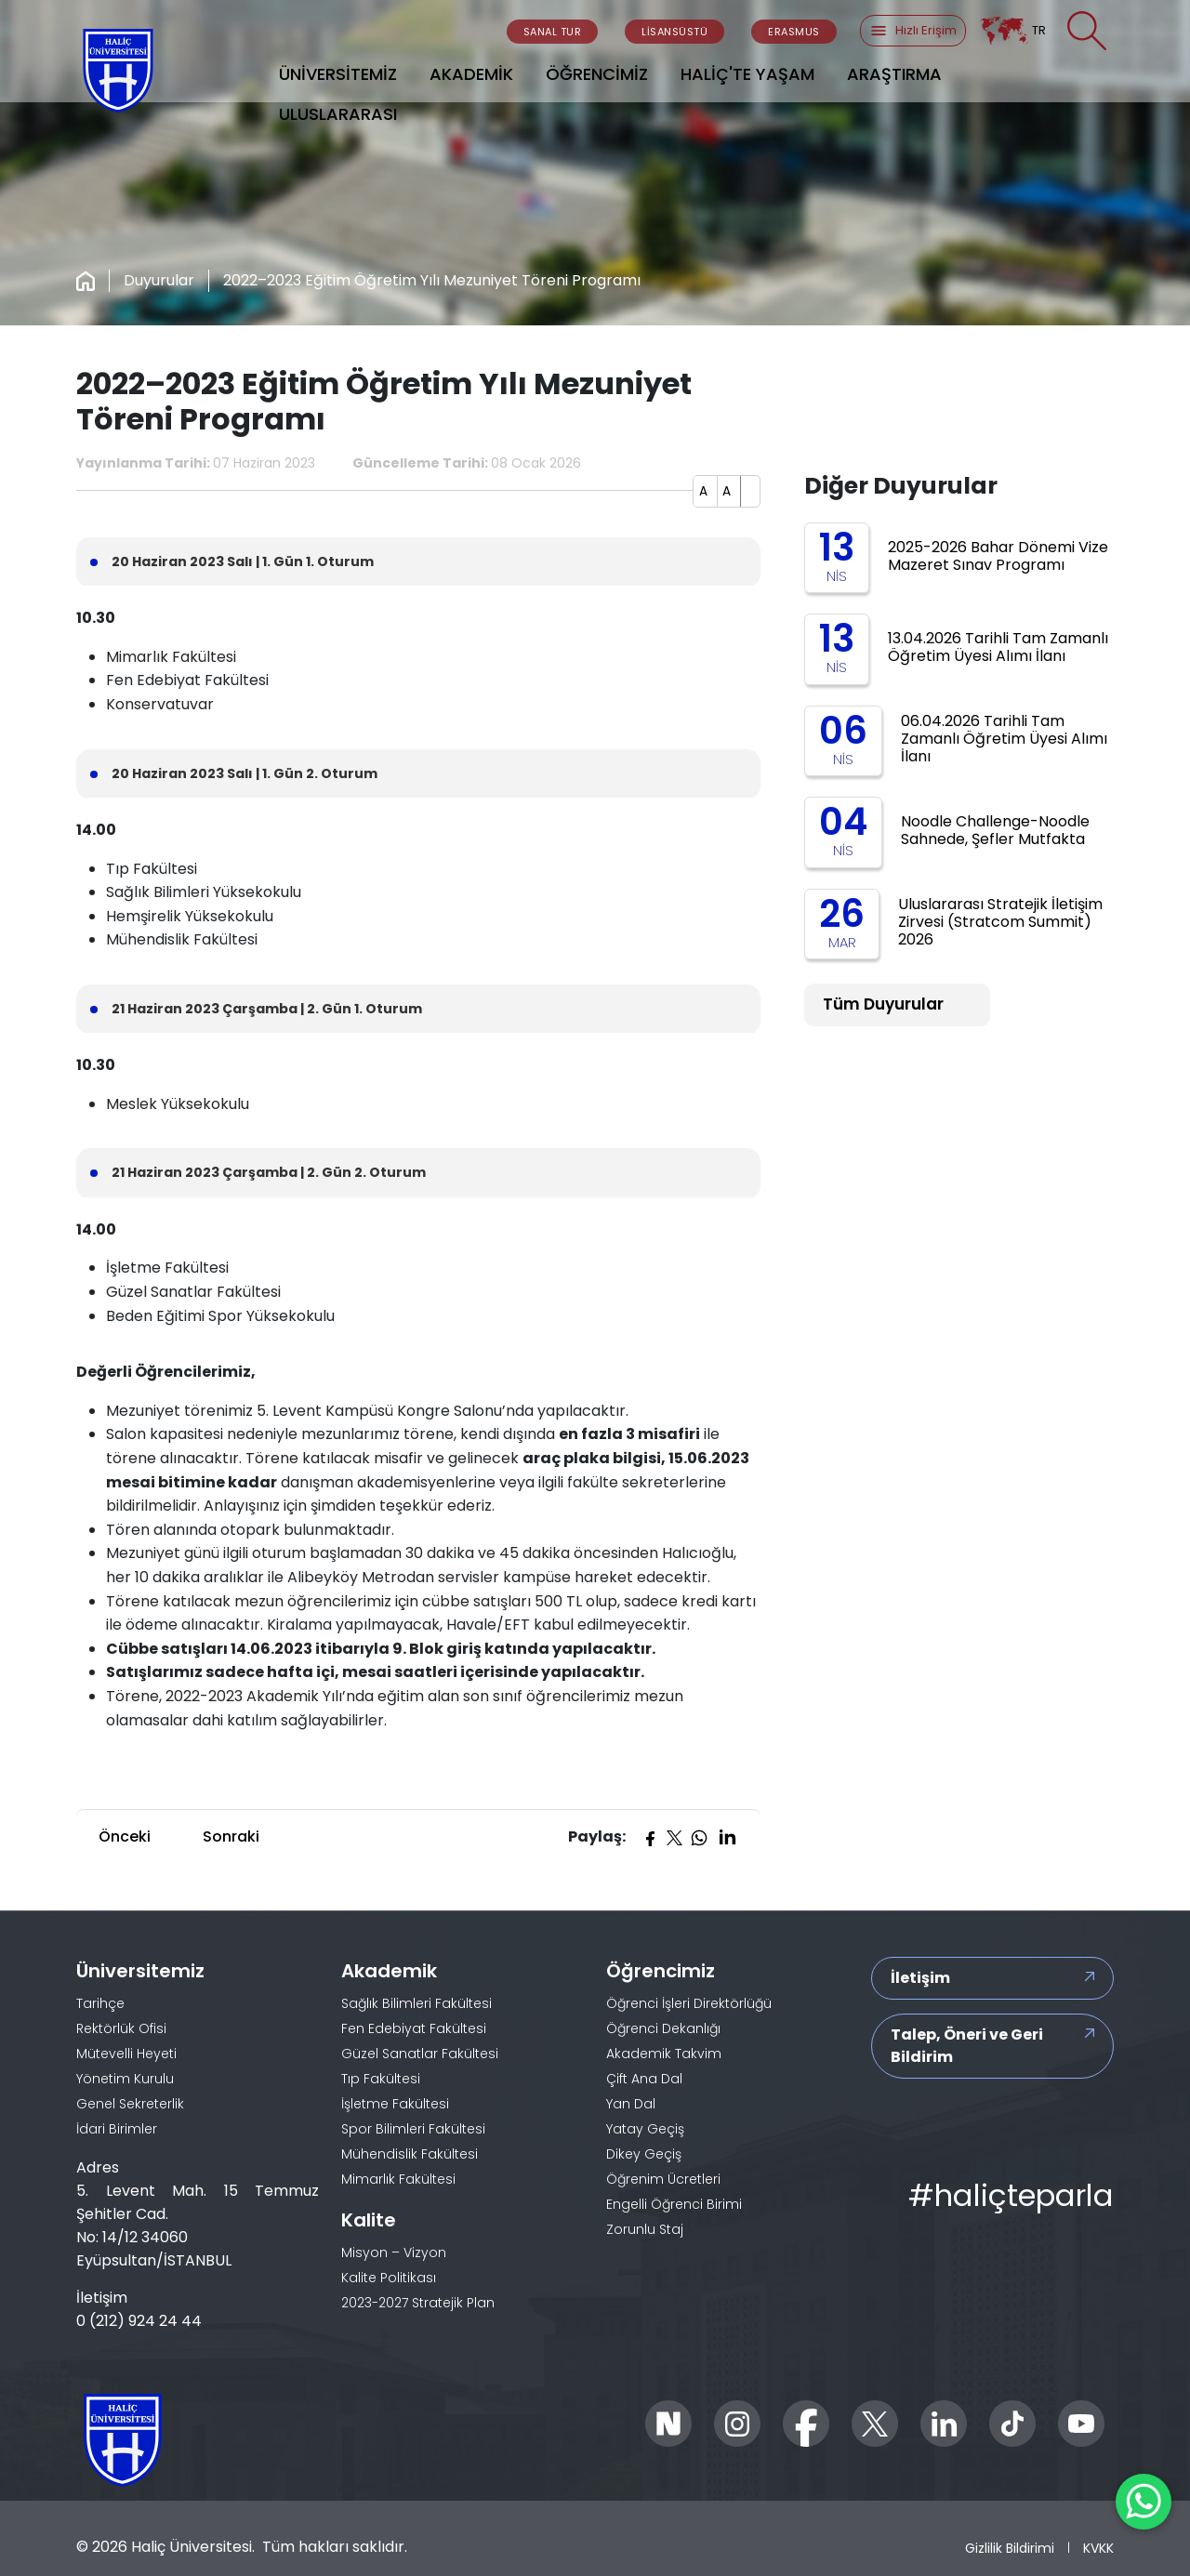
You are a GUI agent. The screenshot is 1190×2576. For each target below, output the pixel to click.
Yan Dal (630, 2103)
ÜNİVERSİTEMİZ (338, 74)
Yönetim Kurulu (125, 2078)
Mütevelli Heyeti (126, 2053)
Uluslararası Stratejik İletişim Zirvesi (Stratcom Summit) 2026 (1000, 921)
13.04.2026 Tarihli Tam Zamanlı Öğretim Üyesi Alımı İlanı (998, 647)
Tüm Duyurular (883, 1004)
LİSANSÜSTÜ (674, 31)
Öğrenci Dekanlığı (663, 2028)
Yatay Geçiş (645, 2129)
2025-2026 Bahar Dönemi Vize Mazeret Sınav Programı (998, 555)
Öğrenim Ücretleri (663, 2179)
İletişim (920, 1977)
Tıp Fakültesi (380, 2078)
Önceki (125, 1836)
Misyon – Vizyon (393, 2252)
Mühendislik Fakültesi (409, 2154)
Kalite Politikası (388, 2277)
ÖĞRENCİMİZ (597, 74)
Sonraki (231, 1836)
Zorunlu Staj (644, 2229)
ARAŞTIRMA (894, 74)
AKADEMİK (471, 74)
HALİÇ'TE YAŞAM (747, 74)
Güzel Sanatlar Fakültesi (419, 2053)
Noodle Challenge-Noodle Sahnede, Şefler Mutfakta (995, 830)
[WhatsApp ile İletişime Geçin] (1143, 2502)
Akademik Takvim (663, 2053)
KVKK (1098, 2547)
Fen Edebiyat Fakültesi (413, 2028)
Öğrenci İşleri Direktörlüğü (689, 2003)
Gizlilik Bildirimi (1009, 2547)
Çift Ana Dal (644, 2078)
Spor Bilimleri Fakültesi (413, 2129)
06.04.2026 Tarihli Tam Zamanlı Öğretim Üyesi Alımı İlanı (1004, 738)
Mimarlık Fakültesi (398, 2179)
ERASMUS (794, 31)
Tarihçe (100, 2003)
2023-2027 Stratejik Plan (418, 2302)
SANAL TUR (552, 31)
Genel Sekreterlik (130, 2103)
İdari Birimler (116, 2129)
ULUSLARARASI (338, 113)
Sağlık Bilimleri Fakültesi (416, 2003)
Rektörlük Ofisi (121, 2028)
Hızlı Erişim (913, 30)
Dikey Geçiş (643, 2154)
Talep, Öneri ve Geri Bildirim (967, 2045)
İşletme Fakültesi (395, 2103)
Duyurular (159, 280)
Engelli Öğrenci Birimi (674, 2204)
